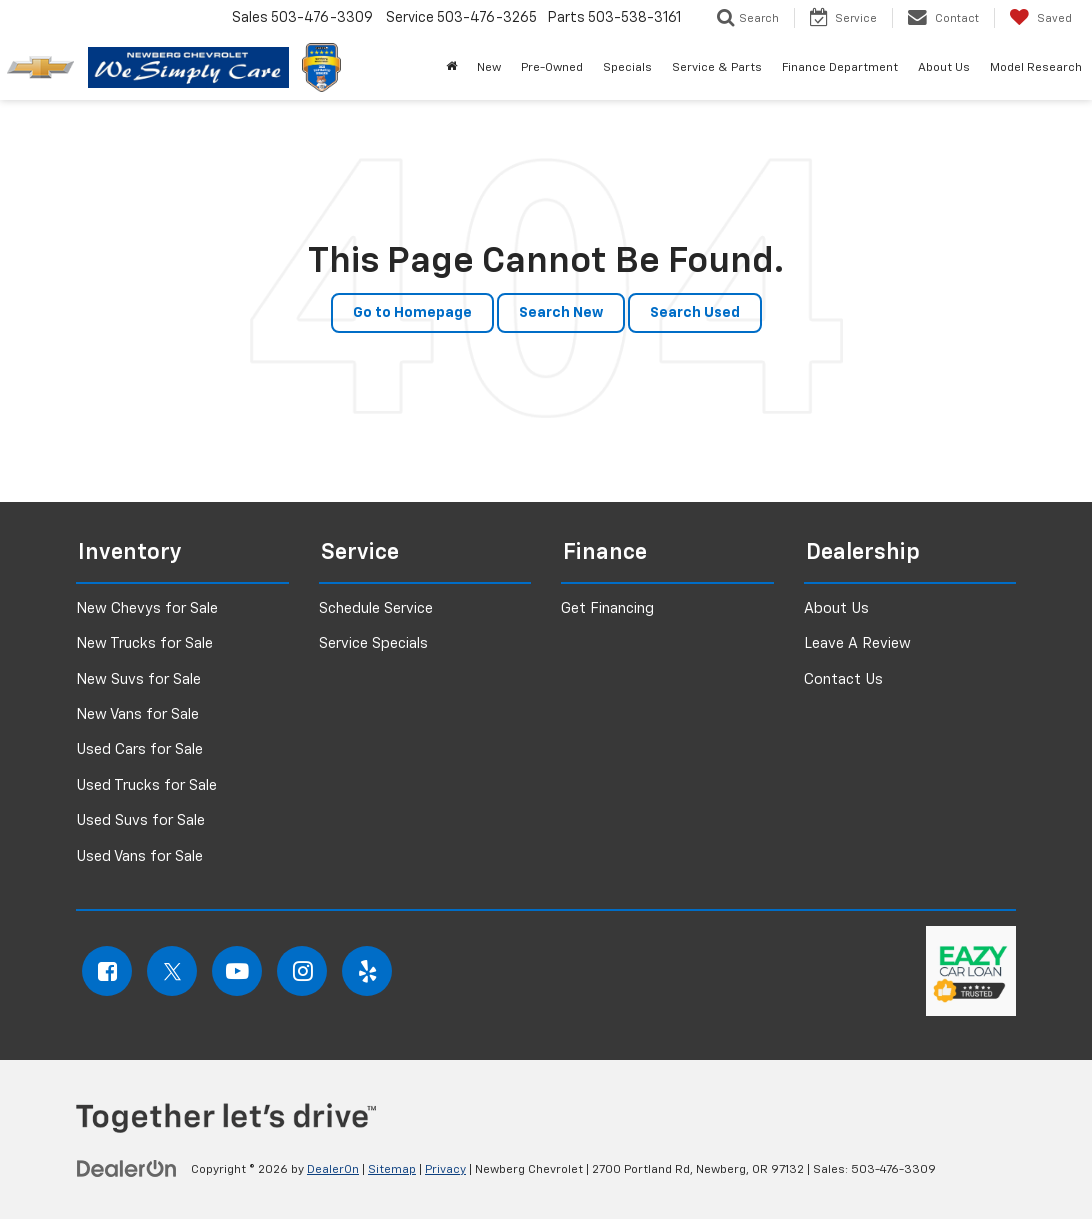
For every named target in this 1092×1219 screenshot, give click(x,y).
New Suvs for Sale (138, 679)
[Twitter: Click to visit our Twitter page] (172, 971)
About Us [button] (944, 68)
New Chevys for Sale (147, 608)
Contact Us (843, 679)
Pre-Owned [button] (552, 68)
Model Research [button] (1036, 68)
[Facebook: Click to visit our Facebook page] (107, 971)
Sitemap (392, 1170)
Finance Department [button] (840, 68)
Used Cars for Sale (139, 749)
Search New (561, 313)
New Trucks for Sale (144, 643)
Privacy (445, 1170)
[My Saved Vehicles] (1040, 18)
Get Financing (607, 608)
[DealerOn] (127, 1169)
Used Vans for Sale (139, 856)
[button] (451, 68)
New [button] (489, 68)
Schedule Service (376, 608)
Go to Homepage (412, 313)
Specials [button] (627, 68)
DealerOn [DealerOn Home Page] (333, 1170)
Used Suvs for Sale (140, 820)
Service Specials (373, 643)
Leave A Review (857, 643)
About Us (836, 608)
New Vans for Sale (137, 714)
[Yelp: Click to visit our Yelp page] (367, 971)
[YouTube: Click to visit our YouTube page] (237, 971)
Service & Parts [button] (717, 68)
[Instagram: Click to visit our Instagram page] (302, 971)
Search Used (695, 313)
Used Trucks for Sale (146, 785)
